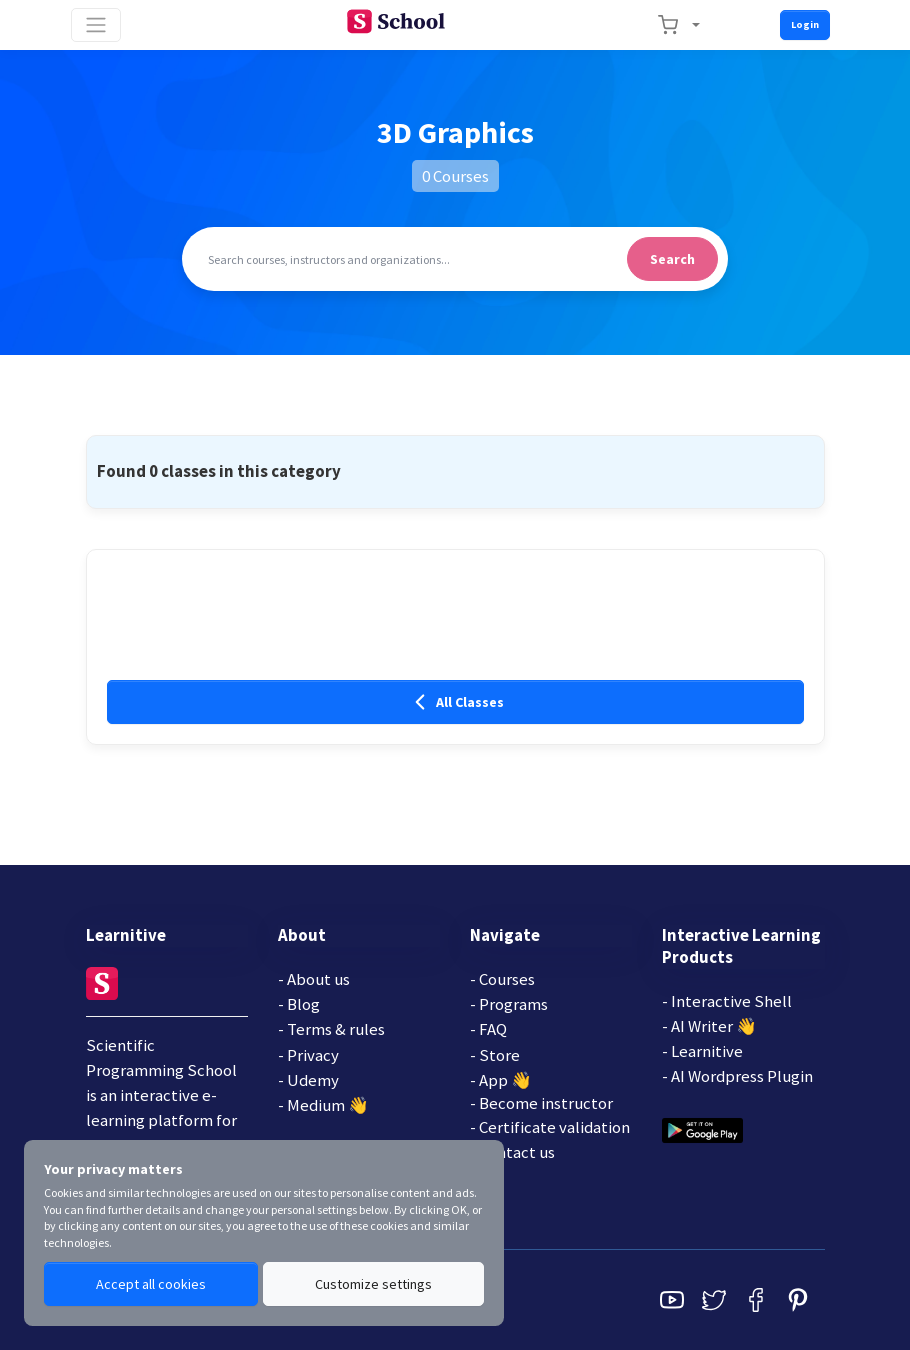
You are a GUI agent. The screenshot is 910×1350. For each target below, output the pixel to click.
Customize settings (373, 1284)
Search (672, 259)
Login (805, 24)
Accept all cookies (151, 1284)
